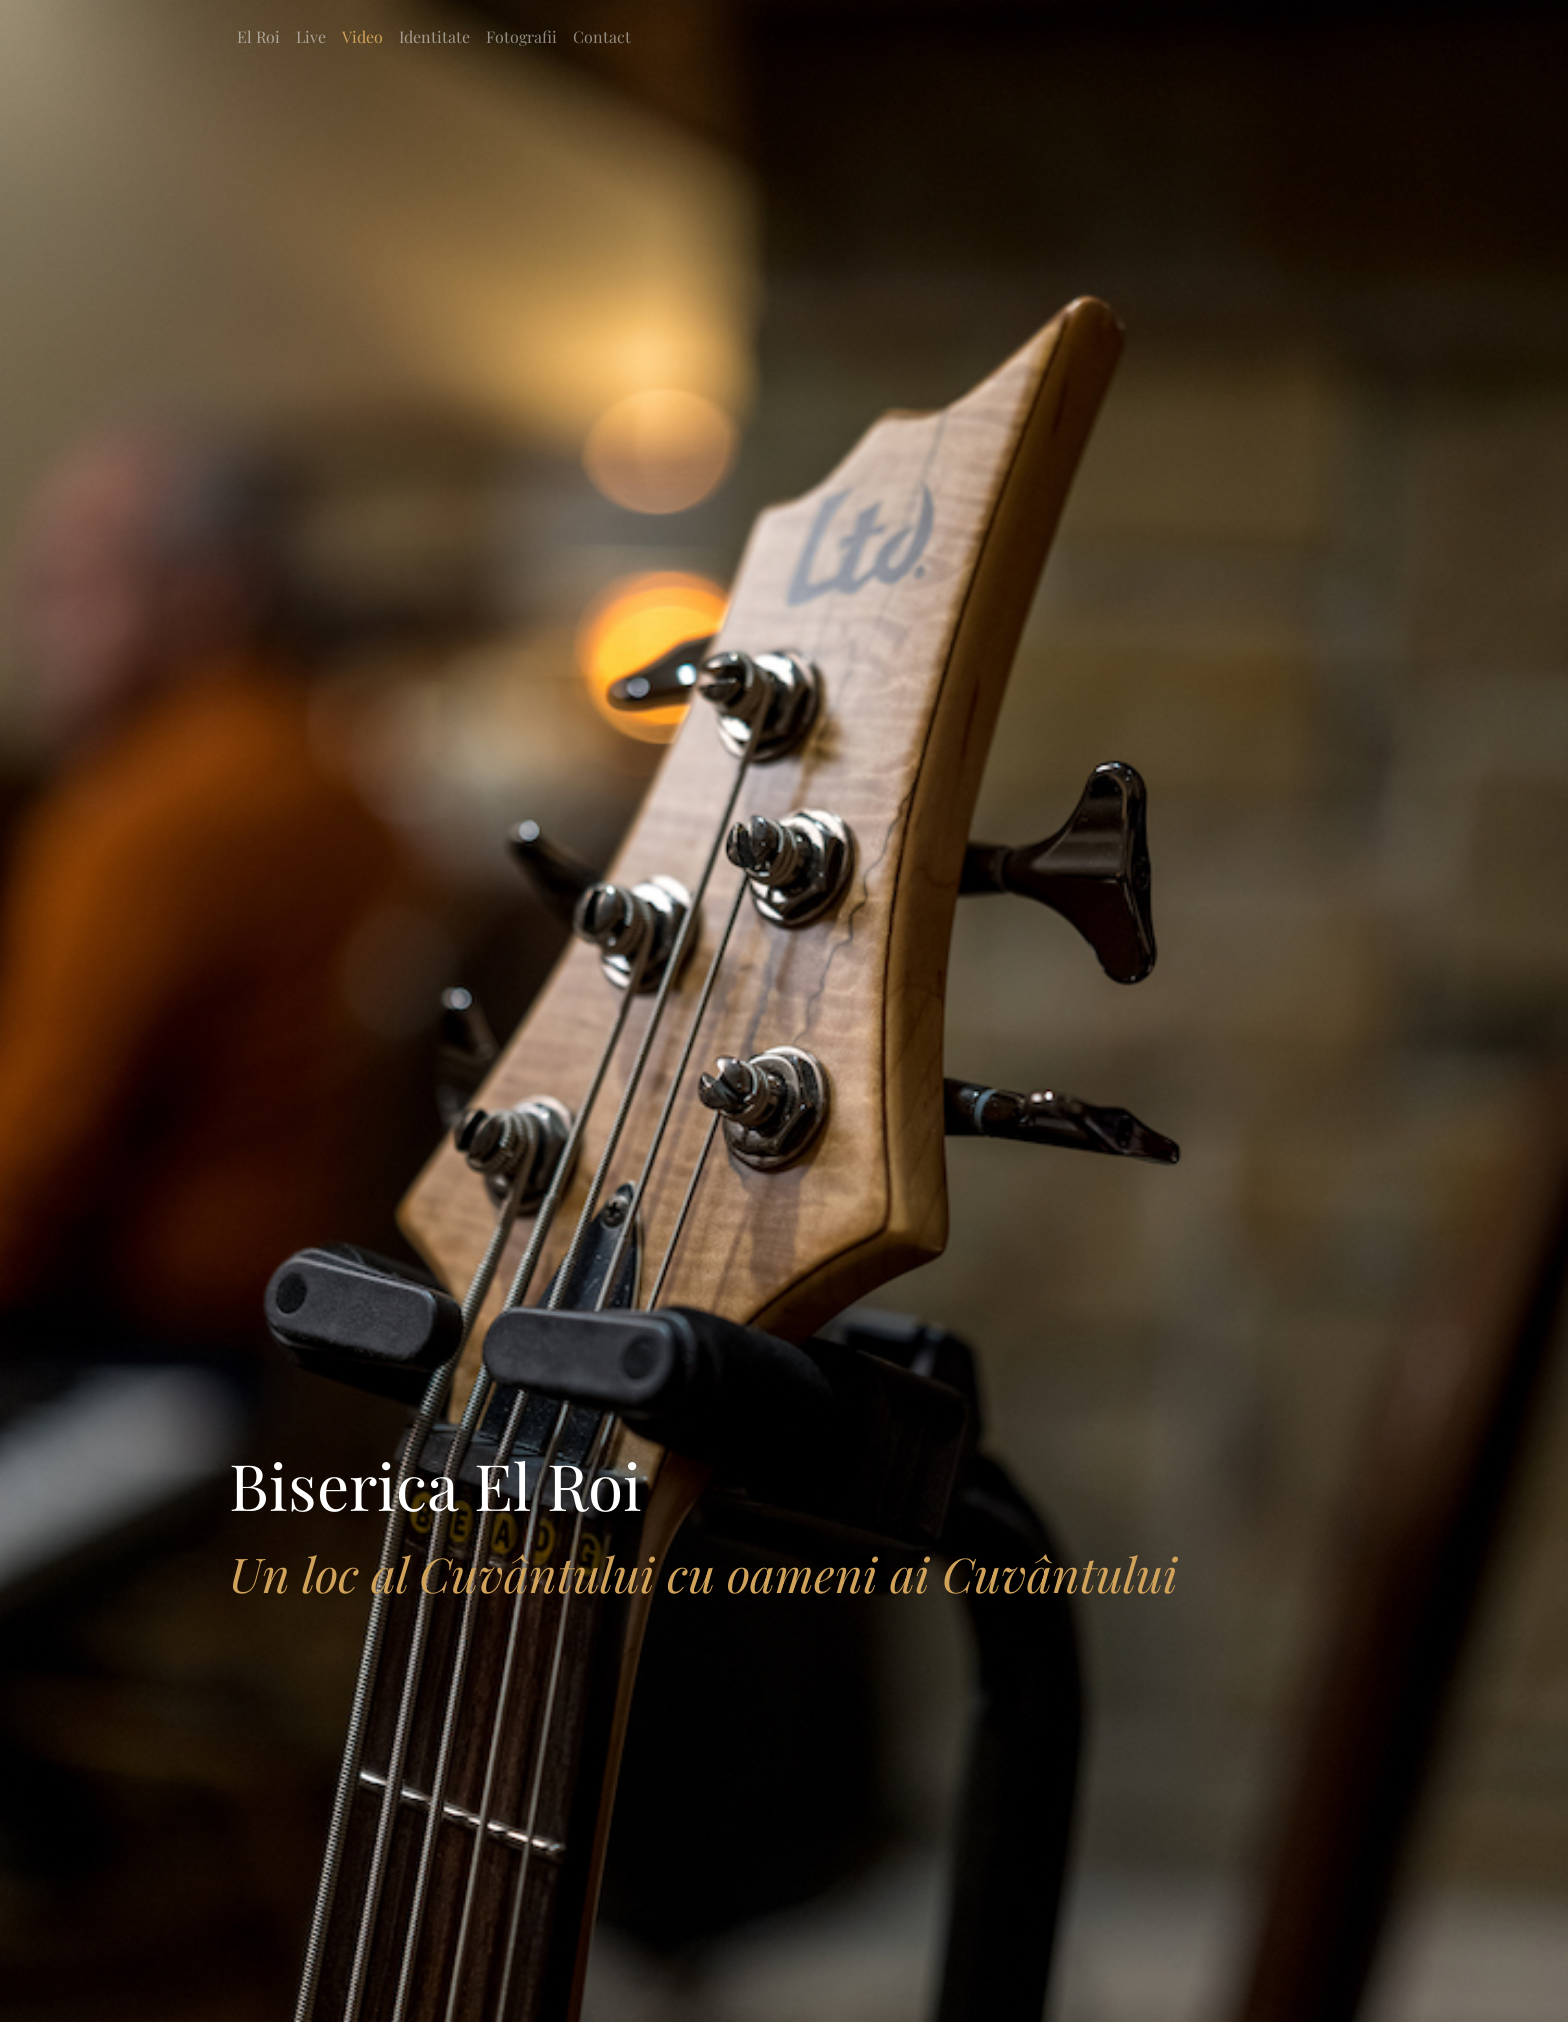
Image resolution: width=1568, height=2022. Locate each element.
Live (311, 36)
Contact (602, 36)
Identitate (434, 36)
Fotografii (521, 36)
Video (362, 36)
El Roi (258, 36)
